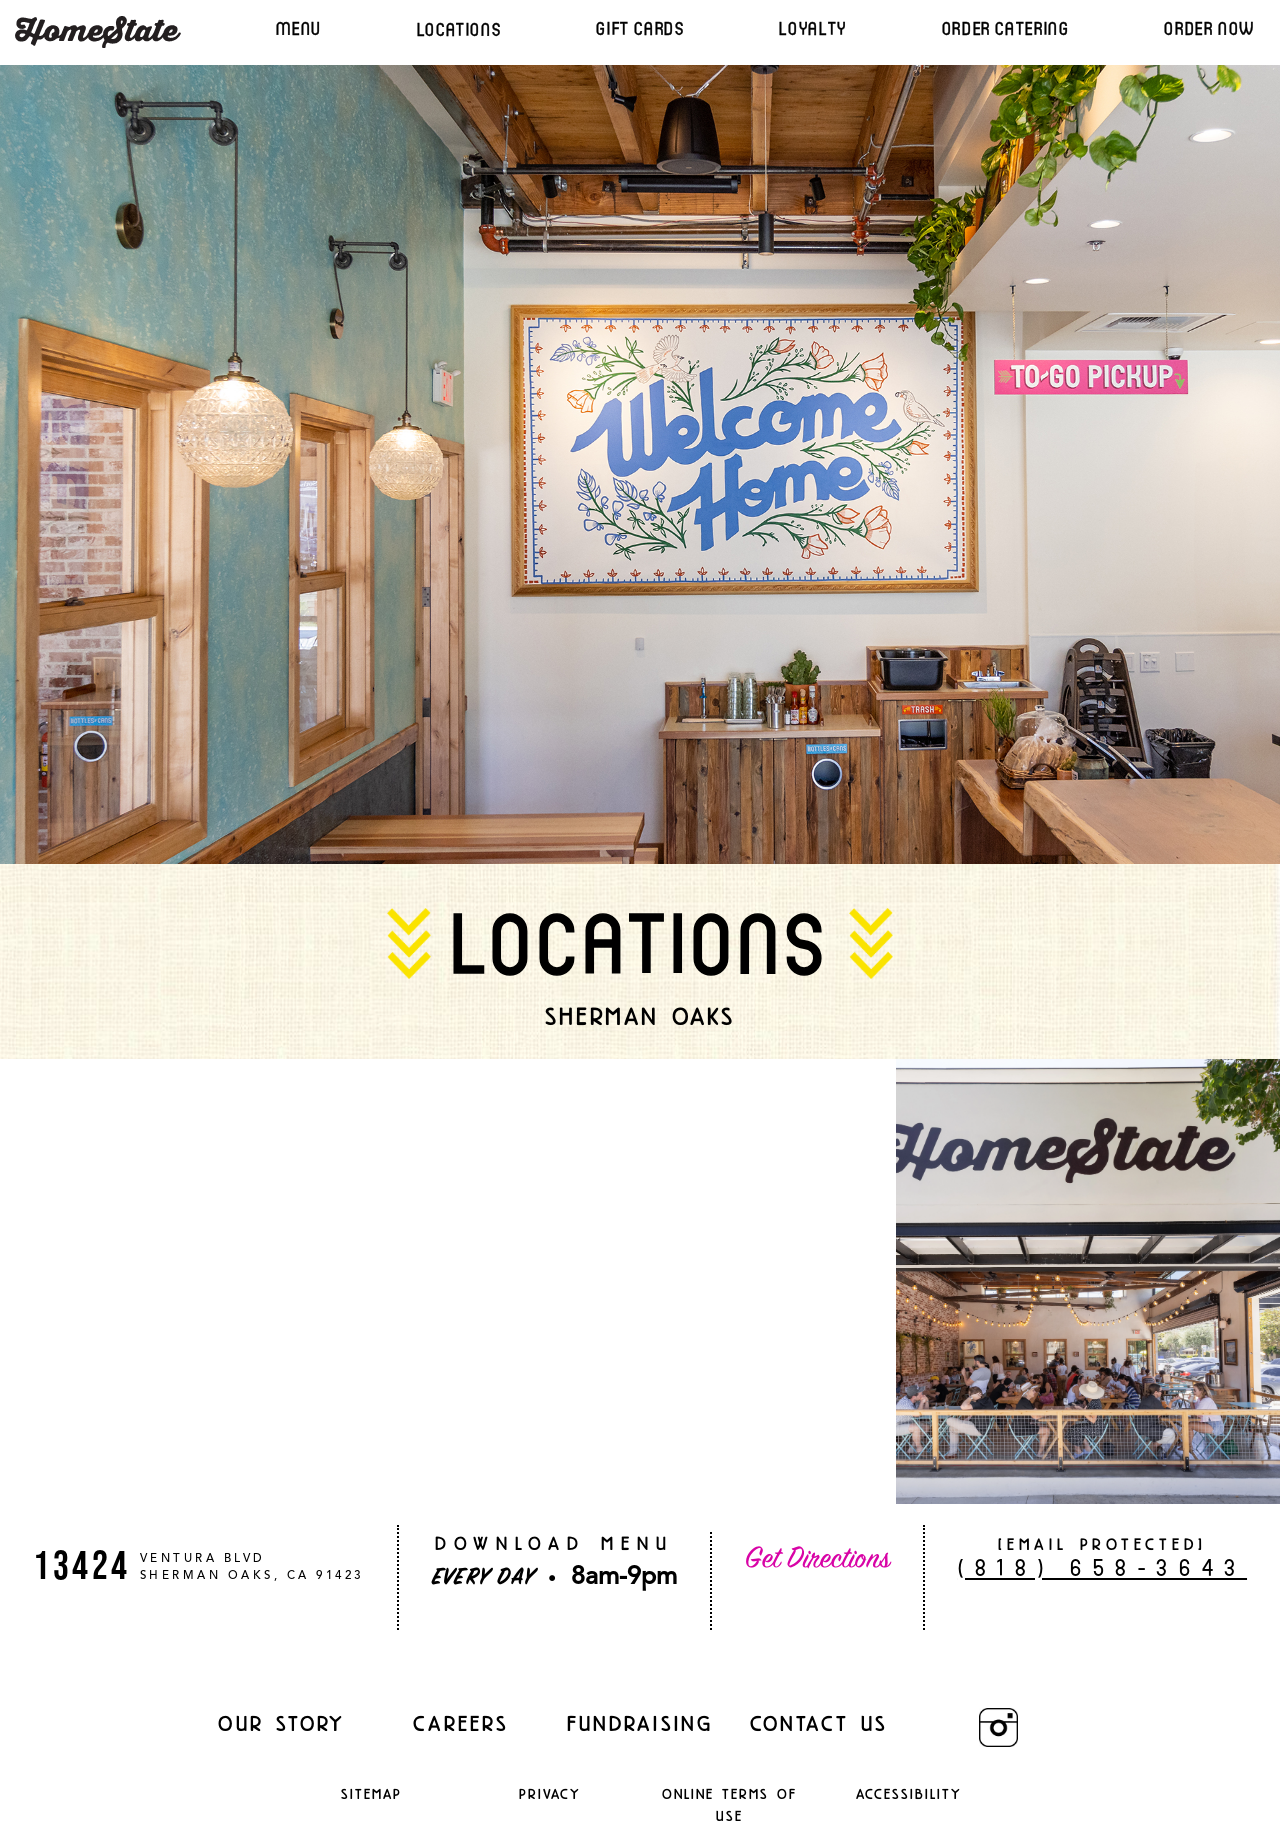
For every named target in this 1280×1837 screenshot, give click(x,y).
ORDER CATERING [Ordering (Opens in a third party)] (1006, 28)
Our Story (281, 1723)
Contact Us (819, 1723)
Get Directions (817, 1560)
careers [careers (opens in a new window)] (461, 1723)
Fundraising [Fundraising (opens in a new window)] (639, 1723)
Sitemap (371, 1794)
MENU (298, 28)
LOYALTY (812, 28)
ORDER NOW (1209, 28)
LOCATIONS (459, 29)
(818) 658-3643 (1102, 1567)
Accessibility (909, 1794)
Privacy (550, 1794)
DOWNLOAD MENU (554, 1543)
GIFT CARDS (640, 28)
